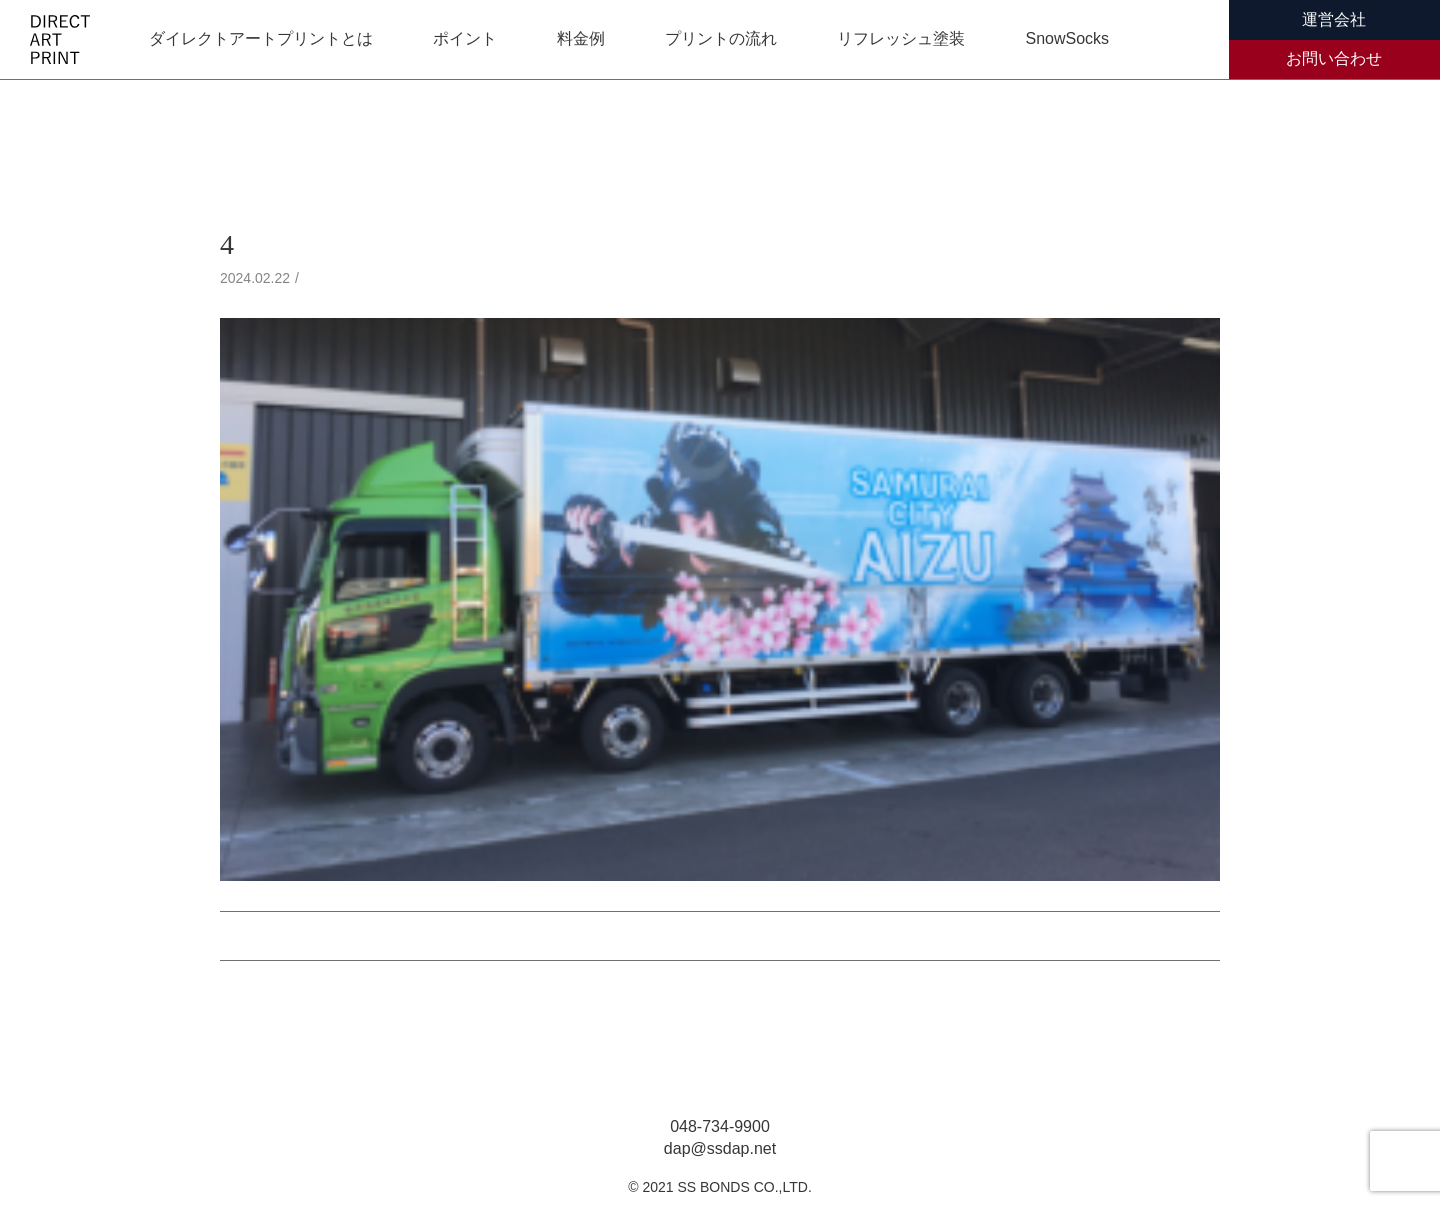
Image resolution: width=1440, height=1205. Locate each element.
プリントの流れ (721, 38)
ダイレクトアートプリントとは (261, 38)
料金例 (581, 38)
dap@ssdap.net (720, 1148)
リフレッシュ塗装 (901, 38)
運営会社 (1334, 19)
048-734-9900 (720, 1126)
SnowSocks (1067, 38)
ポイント (465, 38)
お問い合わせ (1334, 58)
